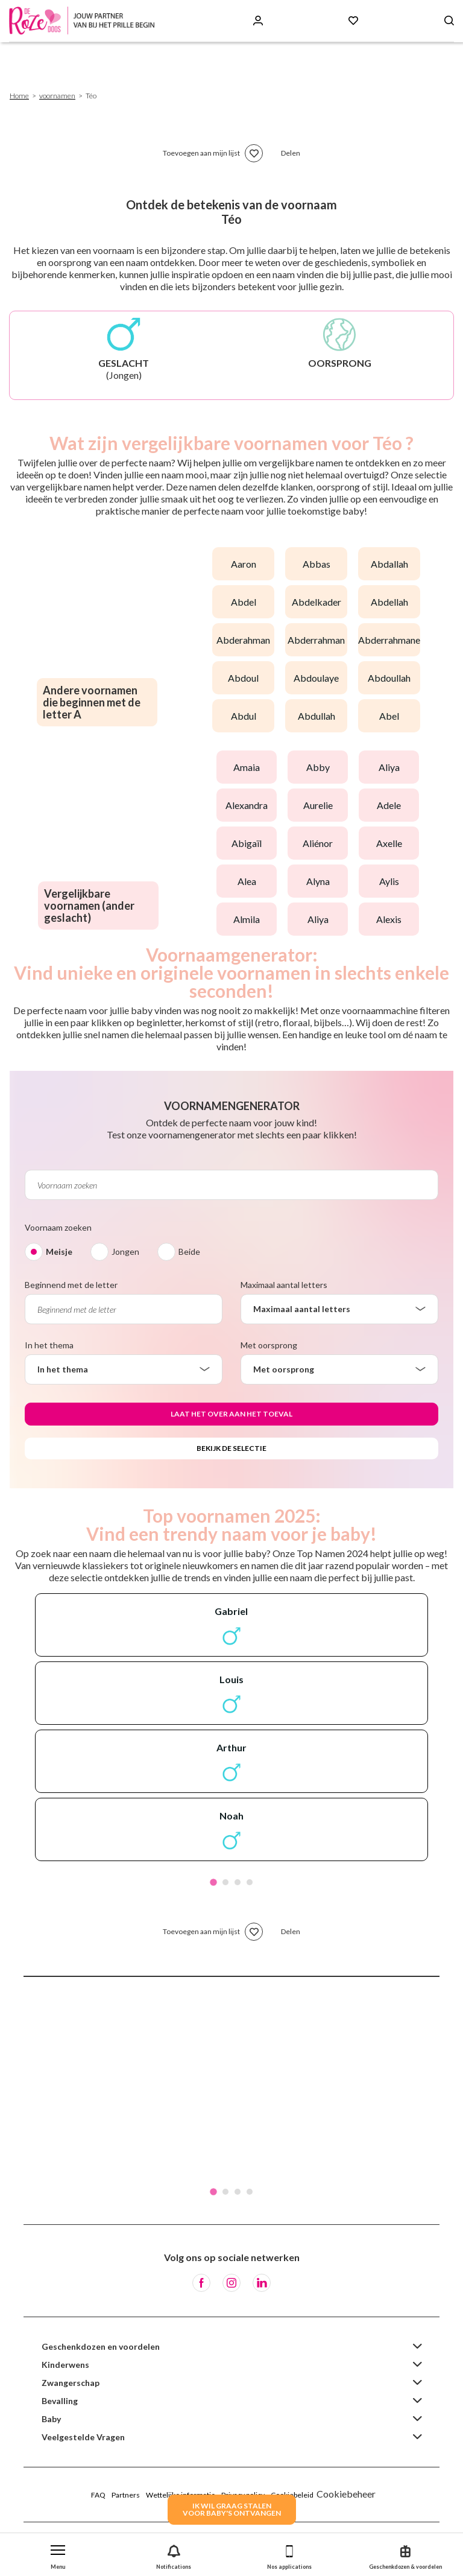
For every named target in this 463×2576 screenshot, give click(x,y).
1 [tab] (213, 1882)
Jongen (125, 1251)
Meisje (59, 1251)
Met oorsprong (269, 1345)
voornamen (57, 95)
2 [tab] (225, 1882)
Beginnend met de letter (71, 1285)
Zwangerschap (70, 2383)
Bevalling (60, 2401)
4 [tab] (250, 1882)
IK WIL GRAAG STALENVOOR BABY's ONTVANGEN (232, 2509)
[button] (58, 2554)
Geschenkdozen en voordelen (101, 2346)
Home (19, 95)
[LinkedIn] (262, 2283)
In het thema (49, 1345)
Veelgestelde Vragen (83, 2437)
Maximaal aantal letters (284, 1285)
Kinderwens (65, 2364)
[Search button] (449, 21)
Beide (189, 1251)
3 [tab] (238, 1882)
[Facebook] (201, 2283)
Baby (51, 2419)
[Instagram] (231, 2283)
